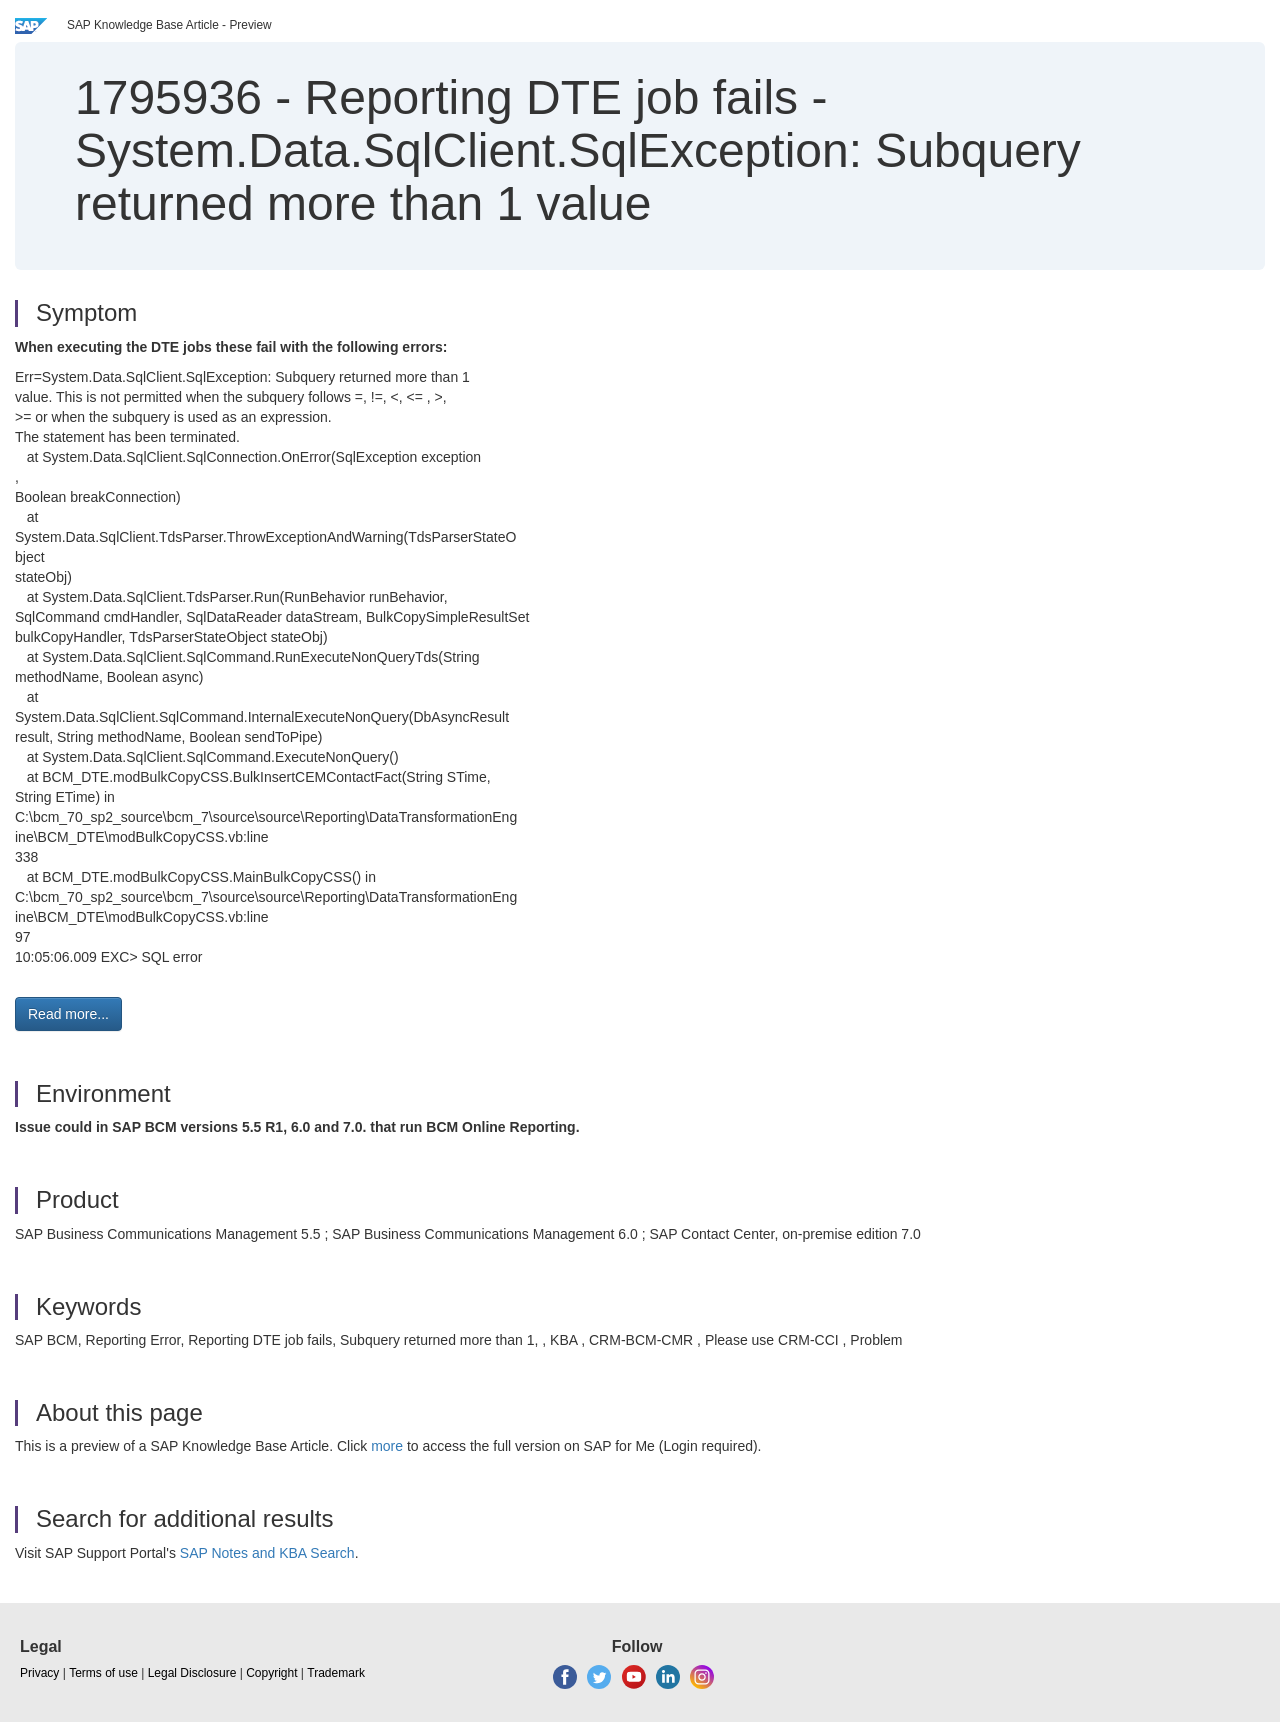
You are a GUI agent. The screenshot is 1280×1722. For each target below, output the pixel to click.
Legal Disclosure (192, 1673)
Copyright (271, 1673)
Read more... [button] (68, 1014)
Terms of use (103, 1673)
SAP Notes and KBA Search (267, 1553)
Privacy (39, 1673)
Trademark (336, 1673)
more (387, 1446)
